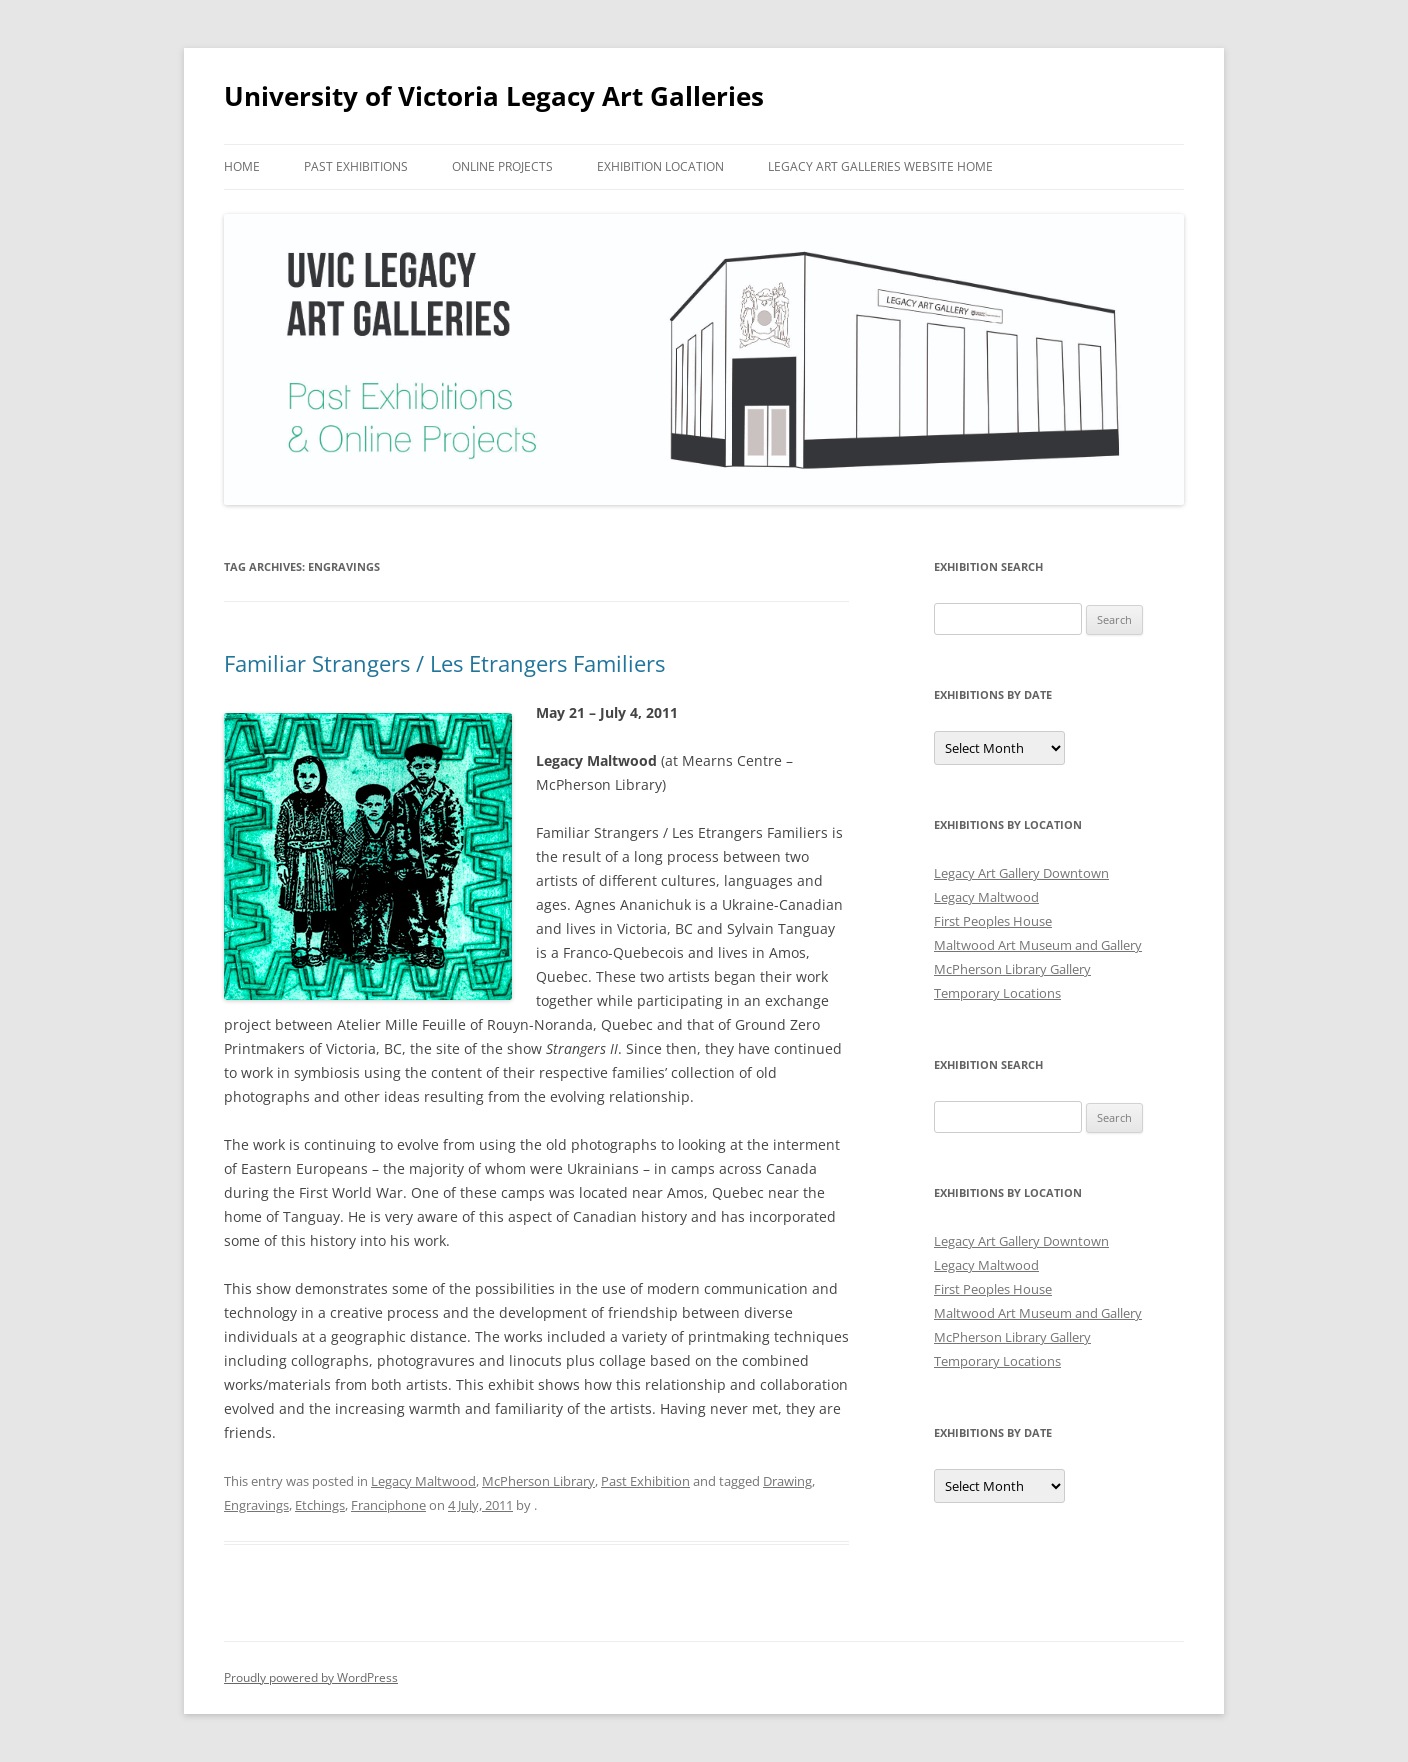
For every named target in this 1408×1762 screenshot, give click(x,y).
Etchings (320, 1505)
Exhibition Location (660, 166)
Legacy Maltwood (423, 1481)
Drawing (787, 1481)
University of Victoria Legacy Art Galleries (494, 96)
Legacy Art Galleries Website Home (880, 166)
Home (242, 166)
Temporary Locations (997, 993)
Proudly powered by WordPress (311, 1677)
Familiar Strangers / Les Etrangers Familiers (444, 663)
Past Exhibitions (356, 166)
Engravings (256, 1505)
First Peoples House (993, 921)
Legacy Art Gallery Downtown (1021, 873)
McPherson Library (538, 1481)
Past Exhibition (645, 1481)
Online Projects (502, 166)
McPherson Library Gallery (1012, 969)
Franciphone (388, 1505)
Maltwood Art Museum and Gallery (1038, 945)
